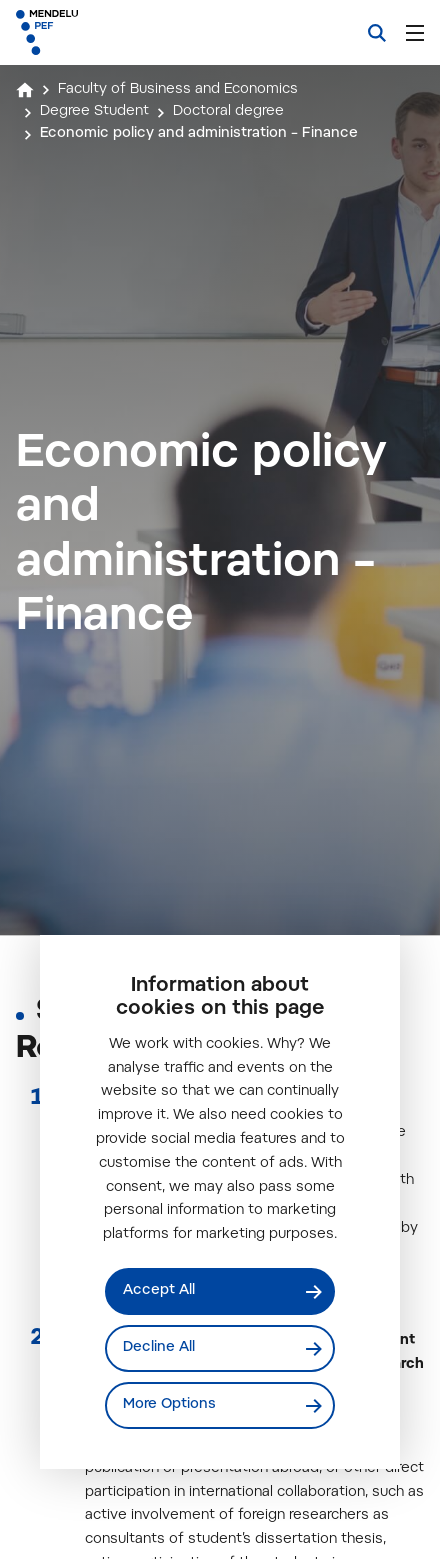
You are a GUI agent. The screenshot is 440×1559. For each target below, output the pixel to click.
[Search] (377, 33)
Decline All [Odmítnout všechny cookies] (159, 1348)
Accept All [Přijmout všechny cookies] (159, 1291)
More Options (169, 1405)
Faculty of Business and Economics (178, 90)
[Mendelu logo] (116, 32)
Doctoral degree (228, 112)
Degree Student (94, 112)
